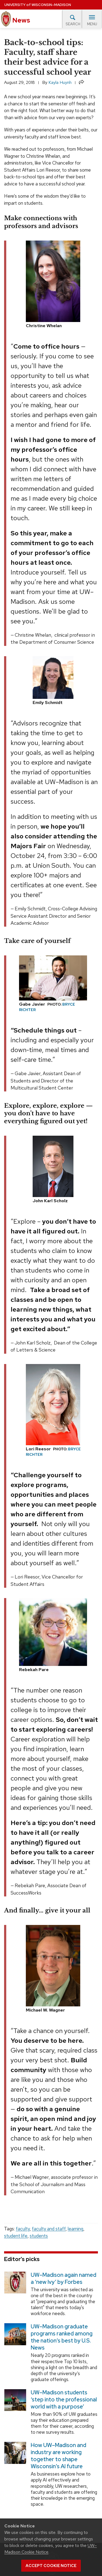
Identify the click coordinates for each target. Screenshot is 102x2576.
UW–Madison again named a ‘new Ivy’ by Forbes (63, 2278)
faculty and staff (49, 2229)
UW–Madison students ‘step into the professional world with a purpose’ (64, 2399)
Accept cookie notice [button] (51, 2565)
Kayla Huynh (60, 82)
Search (73, 19)
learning (75, 2229)
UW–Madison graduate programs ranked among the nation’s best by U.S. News (61, 2337)
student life (15, 2236)
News (15, 19)
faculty (23, 2229)
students (39, 2236)
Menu (92, 20)
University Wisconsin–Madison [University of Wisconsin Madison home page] (37, 4)
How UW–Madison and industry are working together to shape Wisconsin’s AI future (58, 2456)
